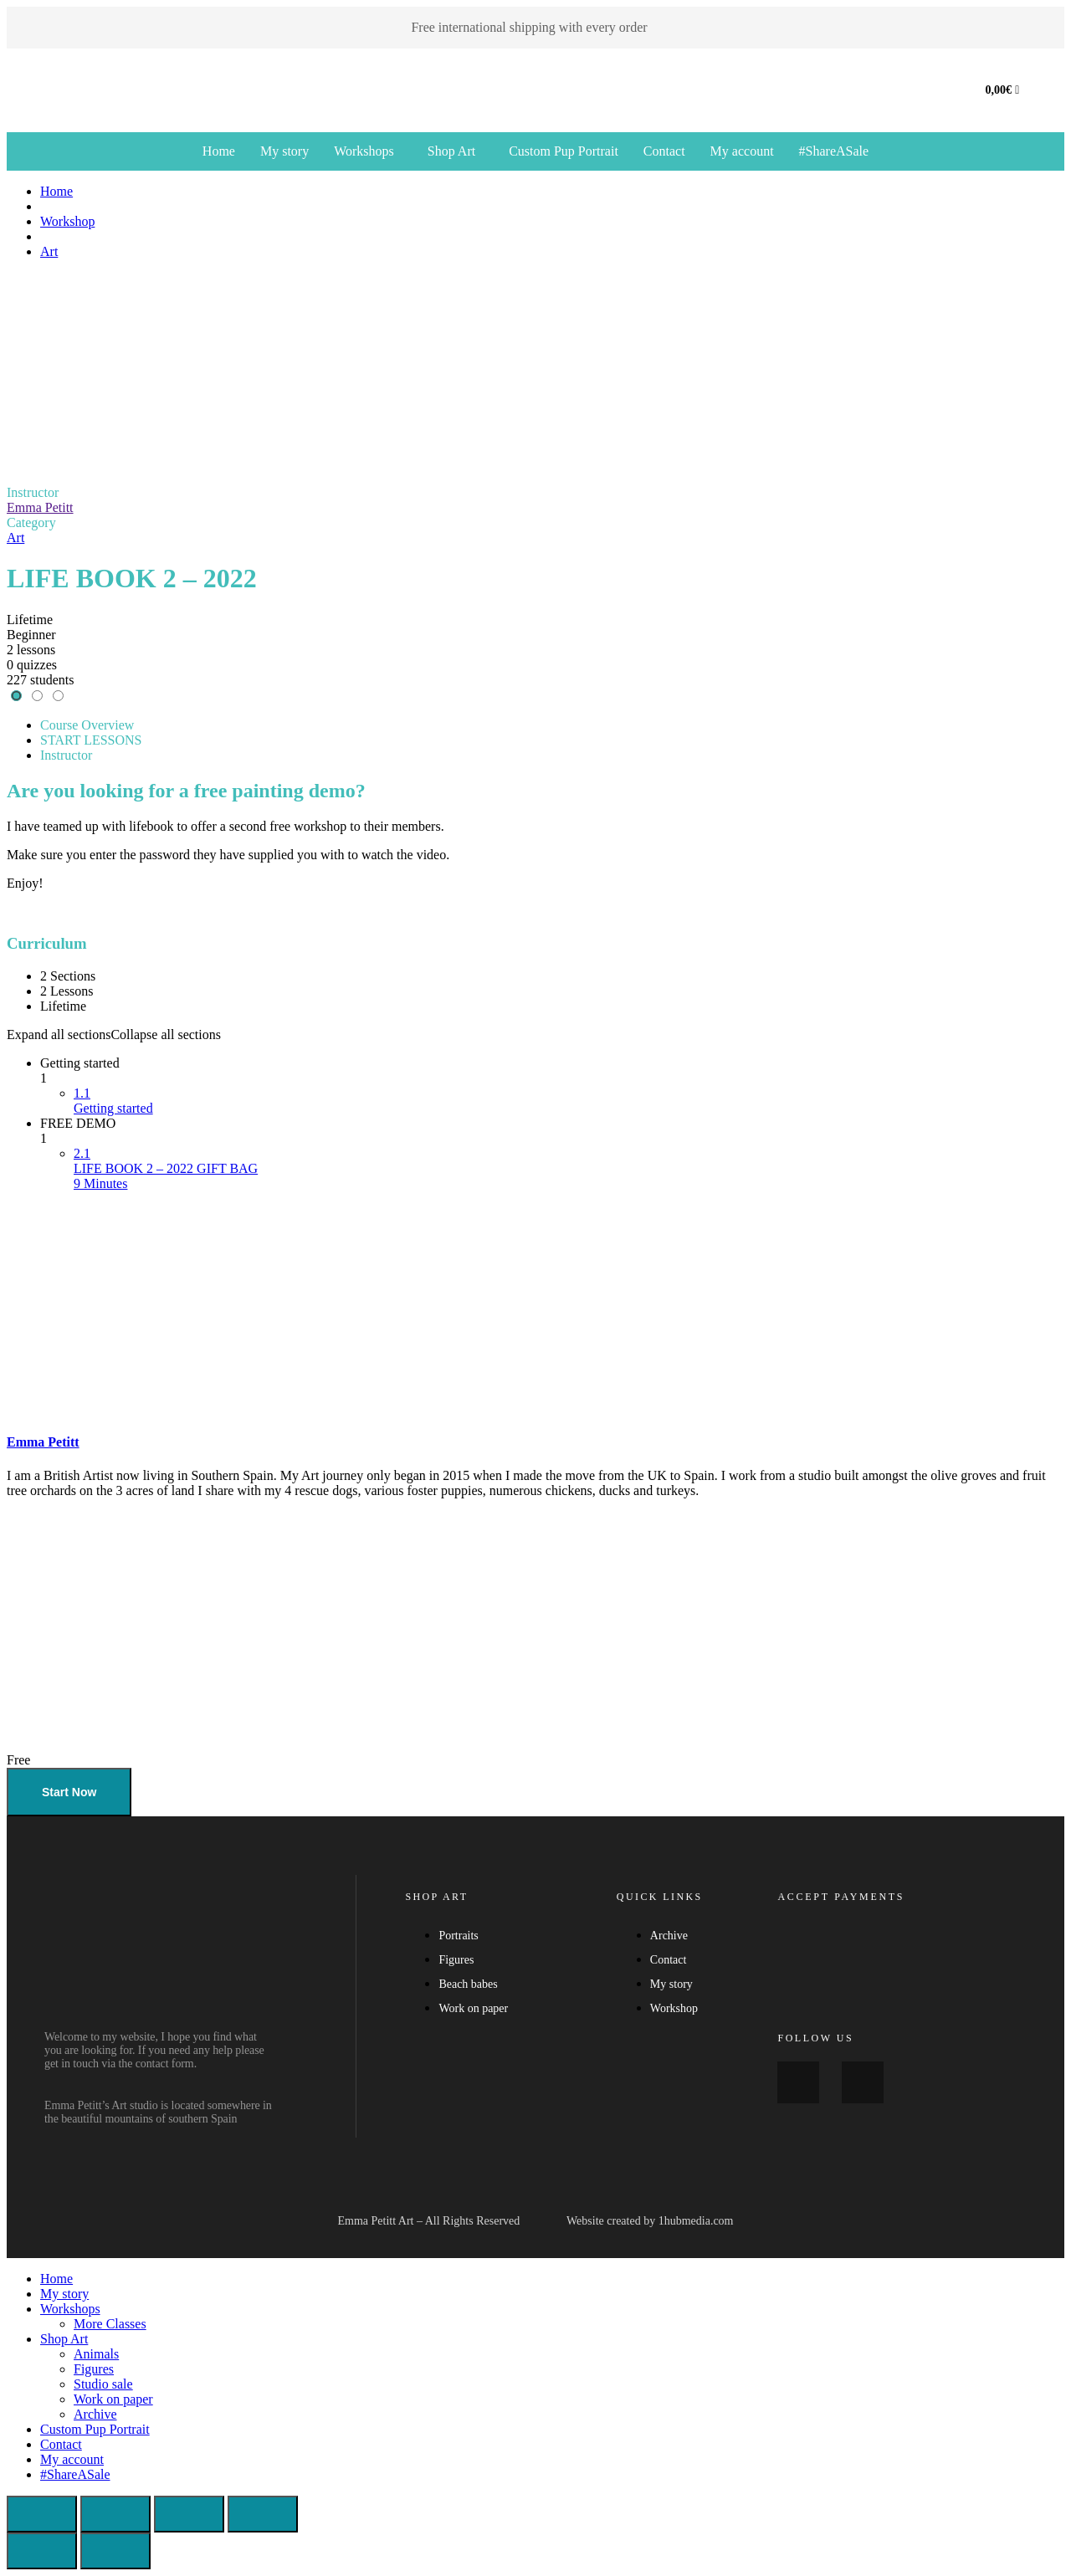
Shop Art (451, 151)
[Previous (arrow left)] (42, 2550)
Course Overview (87, 725)
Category (31, 522)
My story (284, 151)
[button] (368, 151)
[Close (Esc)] (263, 2514)
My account (742, 151)
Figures (94, 2369)
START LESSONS (91, 740)
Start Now (69, 1792)
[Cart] (1002, 90)
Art (15, 537)
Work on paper (113, 2399)
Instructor (33, 492)
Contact (664, 151)
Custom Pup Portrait (563, 151)
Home (218, 151)
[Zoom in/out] (42, 2514)
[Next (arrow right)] (115, 2550)
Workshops (364, 151)
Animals (96, 2354)
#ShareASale (834, 151)
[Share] (189, 2514)
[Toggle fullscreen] (115, 2514)
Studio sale (103, 2384)
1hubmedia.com (696, 2221)
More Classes (110, 2324)
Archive (95, 2414)
